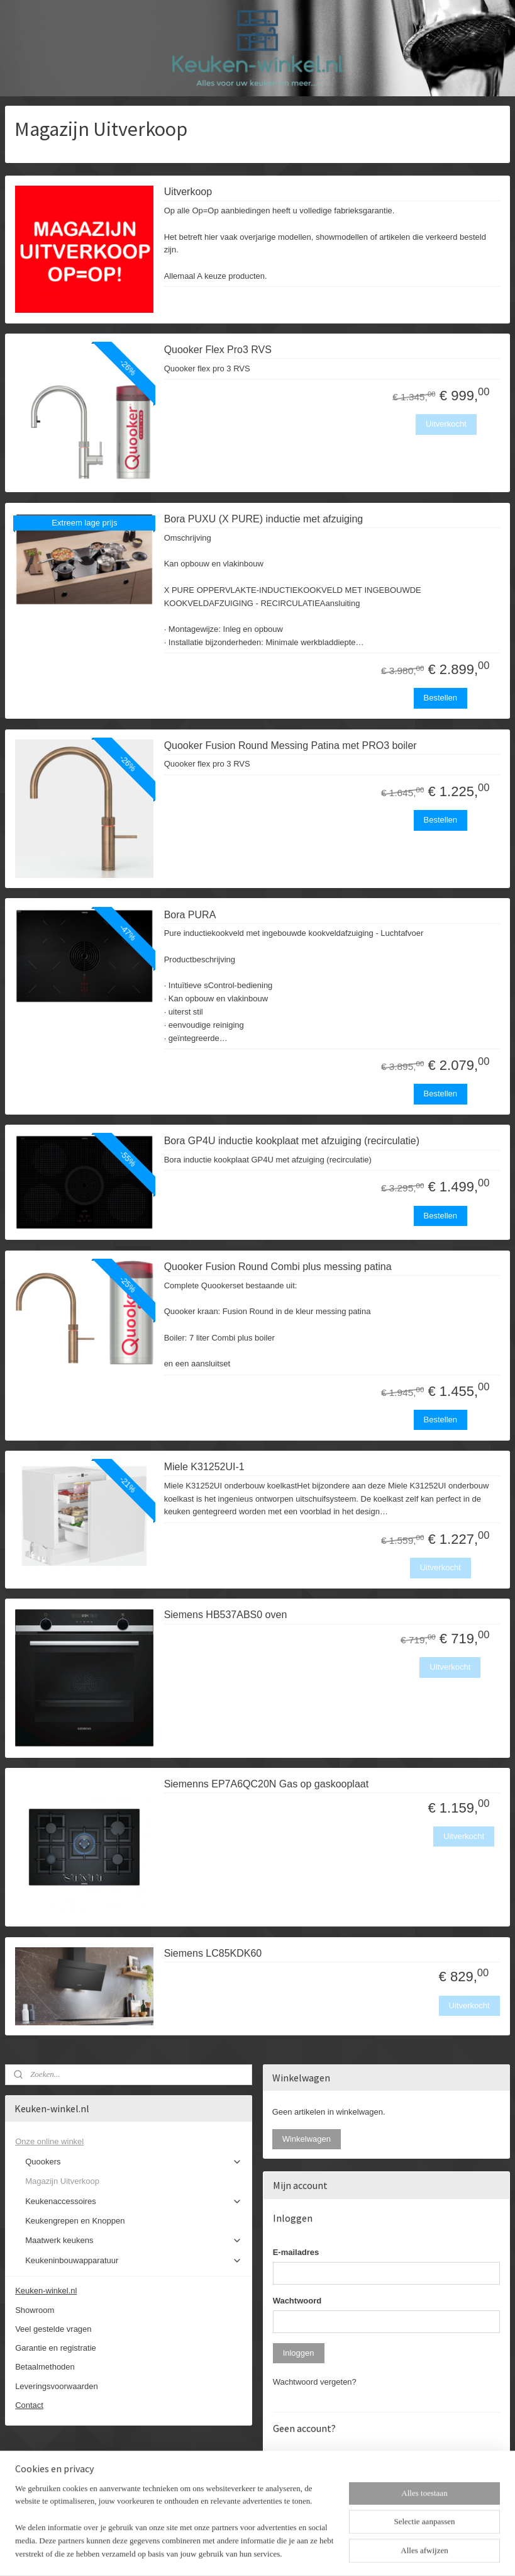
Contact (29, 2405)
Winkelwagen (306, 2139)
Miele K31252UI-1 (204, 1466)
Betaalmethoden (45, 2366)
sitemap (224, 2552)
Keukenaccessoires (133, 2201)
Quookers (133, 2162)
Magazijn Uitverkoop (62, 2181)
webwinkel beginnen (288, 2552)
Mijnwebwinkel (385, 2552)
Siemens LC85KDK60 (213, 1952)
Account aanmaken (318, 2505)
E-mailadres (296, 2252)
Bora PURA (190, 914)
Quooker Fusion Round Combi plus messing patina (278, 1266)
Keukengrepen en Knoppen (75, 2220)
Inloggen (298, 2353)
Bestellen (440, 697)
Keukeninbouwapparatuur (133, 2261)
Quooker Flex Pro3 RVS (218, 349)
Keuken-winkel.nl (46, 2290)
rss (246, 2552)
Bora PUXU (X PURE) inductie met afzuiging (263, 519)
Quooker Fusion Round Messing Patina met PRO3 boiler (290, 745)
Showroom (34, 2310)
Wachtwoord (297, 2300)
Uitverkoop (188, 191)
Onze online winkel (128, 2142)
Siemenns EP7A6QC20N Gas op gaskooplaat (266, 1784)
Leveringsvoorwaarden (56, 2386)
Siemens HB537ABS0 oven (225, 1614)
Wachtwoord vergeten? (315, 2382)
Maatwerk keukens (133, 2241)
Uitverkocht (446, 424)
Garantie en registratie (55, 2348)
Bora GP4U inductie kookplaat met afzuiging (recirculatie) (291, 1140)
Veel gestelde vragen (53, 2329)
